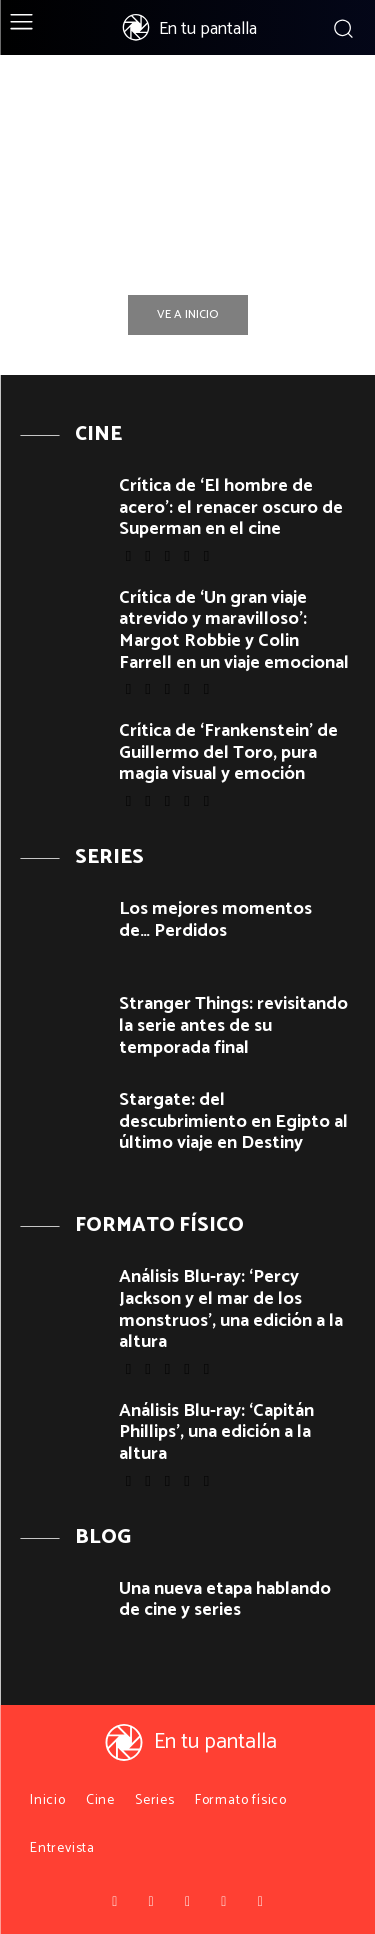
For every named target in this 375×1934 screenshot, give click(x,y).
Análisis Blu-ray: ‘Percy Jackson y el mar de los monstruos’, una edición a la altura (231, 1309)
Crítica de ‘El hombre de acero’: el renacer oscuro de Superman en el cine (231, 507)
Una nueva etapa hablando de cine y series (225, 1600)
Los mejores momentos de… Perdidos (215, 920)
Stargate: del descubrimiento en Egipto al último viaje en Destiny (233, 1121)
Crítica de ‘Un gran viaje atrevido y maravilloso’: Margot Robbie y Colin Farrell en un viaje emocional (234, 630)
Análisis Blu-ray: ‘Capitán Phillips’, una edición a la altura (216, 1432)
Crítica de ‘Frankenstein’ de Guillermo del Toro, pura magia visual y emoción (228, 752)
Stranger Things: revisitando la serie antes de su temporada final (233, 1025)
